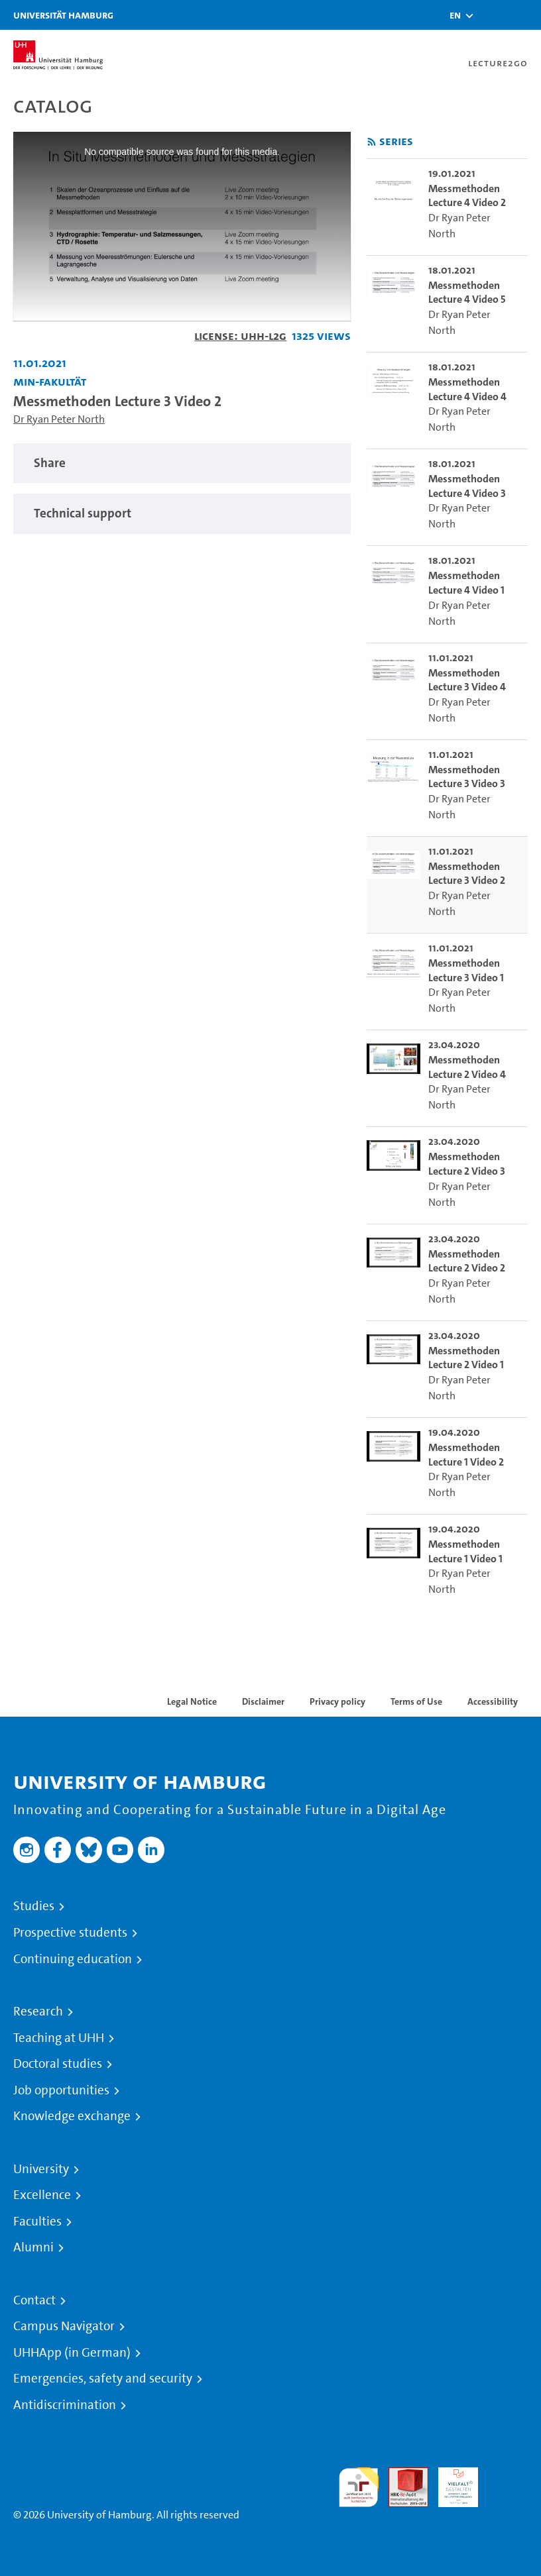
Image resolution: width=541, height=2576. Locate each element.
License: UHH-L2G (240, 335)
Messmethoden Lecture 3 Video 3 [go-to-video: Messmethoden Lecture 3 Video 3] (466, 777)
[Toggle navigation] (524, 15)
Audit (401, 2475)
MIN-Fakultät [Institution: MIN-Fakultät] (49, 381)
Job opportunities (61, 2090)
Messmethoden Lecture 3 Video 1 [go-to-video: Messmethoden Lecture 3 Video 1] (466, 970)
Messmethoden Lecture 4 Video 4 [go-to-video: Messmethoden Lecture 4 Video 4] (467, 389)
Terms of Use (416, 1701)
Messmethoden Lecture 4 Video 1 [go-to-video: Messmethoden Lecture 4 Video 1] (466, 582)
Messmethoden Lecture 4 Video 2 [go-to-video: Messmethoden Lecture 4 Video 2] (467, 196)
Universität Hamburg (63, 15)
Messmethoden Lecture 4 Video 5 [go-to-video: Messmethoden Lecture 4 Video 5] (467, 292)
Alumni (33, 2247)
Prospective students (70, 1932)
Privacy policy (337, 1701)
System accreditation (508, 2483)
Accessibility (492, 1701)
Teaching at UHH (58, 2038)
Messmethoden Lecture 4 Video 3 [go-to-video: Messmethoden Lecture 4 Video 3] (467, 486)
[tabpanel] (182, 463)
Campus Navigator (64, 2326)
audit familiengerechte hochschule (359, 2487)
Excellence (42, 2195)
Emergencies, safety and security (102, 2378)
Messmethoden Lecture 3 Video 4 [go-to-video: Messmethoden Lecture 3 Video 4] (467, 680)
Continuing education (72, 1959)
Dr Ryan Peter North (59, 419)
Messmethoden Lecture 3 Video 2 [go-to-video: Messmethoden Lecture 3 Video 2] (466, 873)
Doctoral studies (57, 2063)
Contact (34, 2300)
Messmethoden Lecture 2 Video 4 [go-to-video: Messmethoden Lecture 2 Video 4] (467, 1067)
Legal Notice (192, 1701)
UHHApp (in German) (72, 2352)
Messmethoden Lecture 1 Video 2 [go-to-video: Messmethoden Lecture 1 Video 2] (466, 1454)
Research (38, 2011)
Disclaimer (263, 1701)
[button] (455, 15)
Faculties (37, 2221)
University (41, 2169)
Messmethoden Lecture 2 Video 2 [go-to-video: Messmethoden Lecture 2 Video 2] (466, 1261)
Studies (33, 1906)
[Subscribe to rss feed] (372, 142)
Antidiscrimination (64, 2405)
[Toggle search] (491, 15)
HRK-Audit (450, 2483)
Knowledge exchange (72, 2116)
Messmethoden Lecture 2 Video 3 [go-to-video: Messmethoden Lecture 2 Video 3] (466, 1164)
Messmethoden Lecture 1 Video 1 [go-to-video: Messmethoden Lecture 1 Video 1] (465, 1551)
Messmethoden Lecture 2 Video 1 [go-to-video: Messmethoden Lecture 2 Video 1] (466, 1358)
